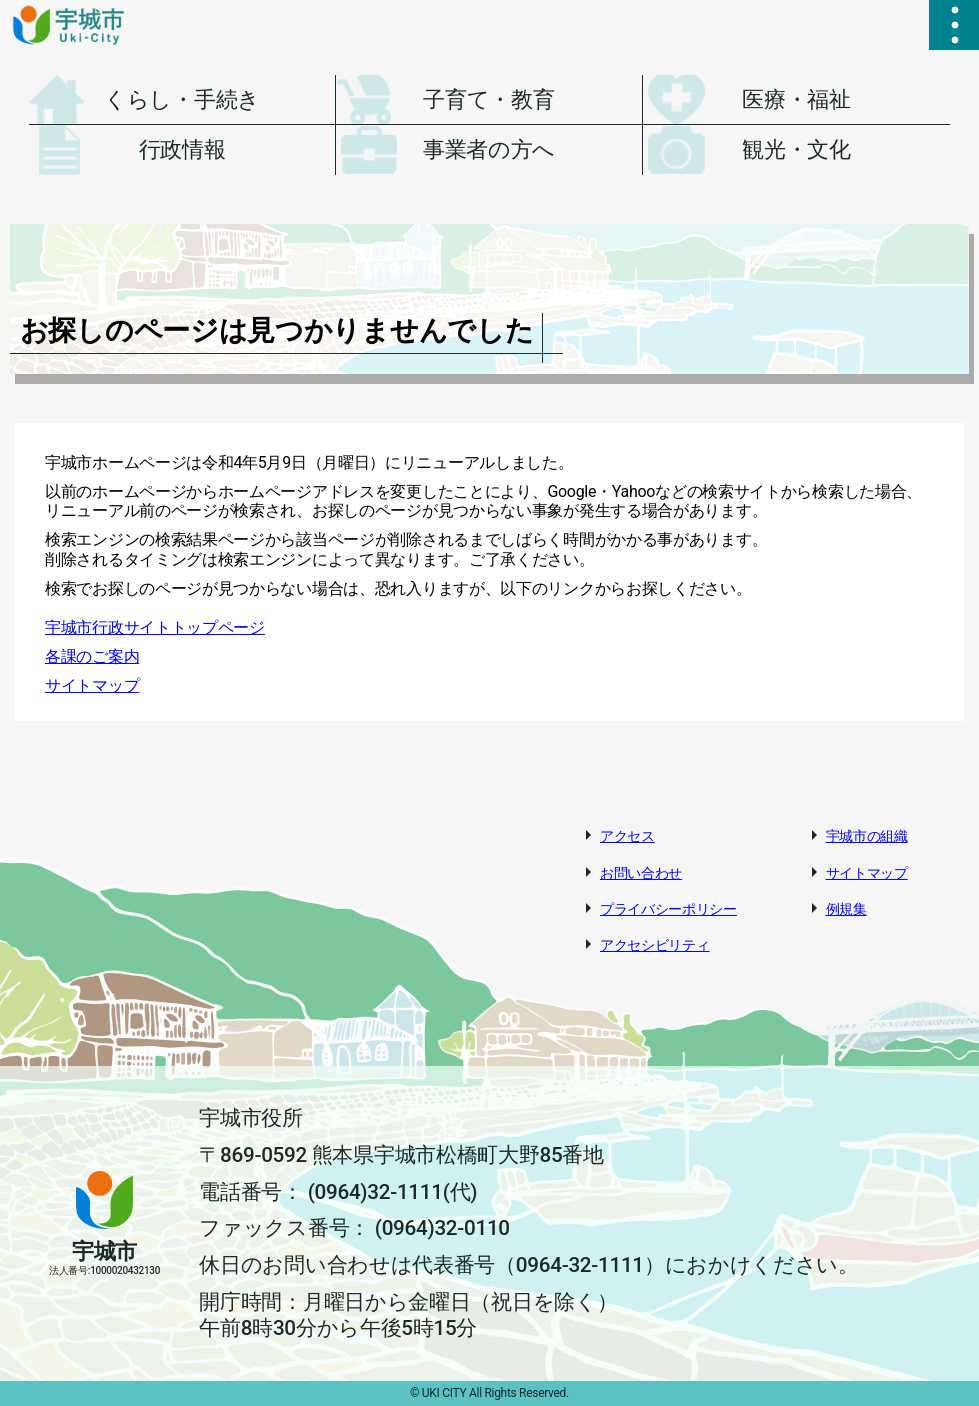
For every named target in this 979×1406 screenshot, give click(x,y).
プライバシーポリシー (668, 909)
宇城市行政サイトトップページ (155, 627)
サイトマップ (92, 685)
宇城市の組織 (867, 836)
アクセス (627, 836)
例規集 (846, 909)
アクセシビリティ (655, 945)
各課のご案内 (92, 656)
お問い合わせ (641, 873)
